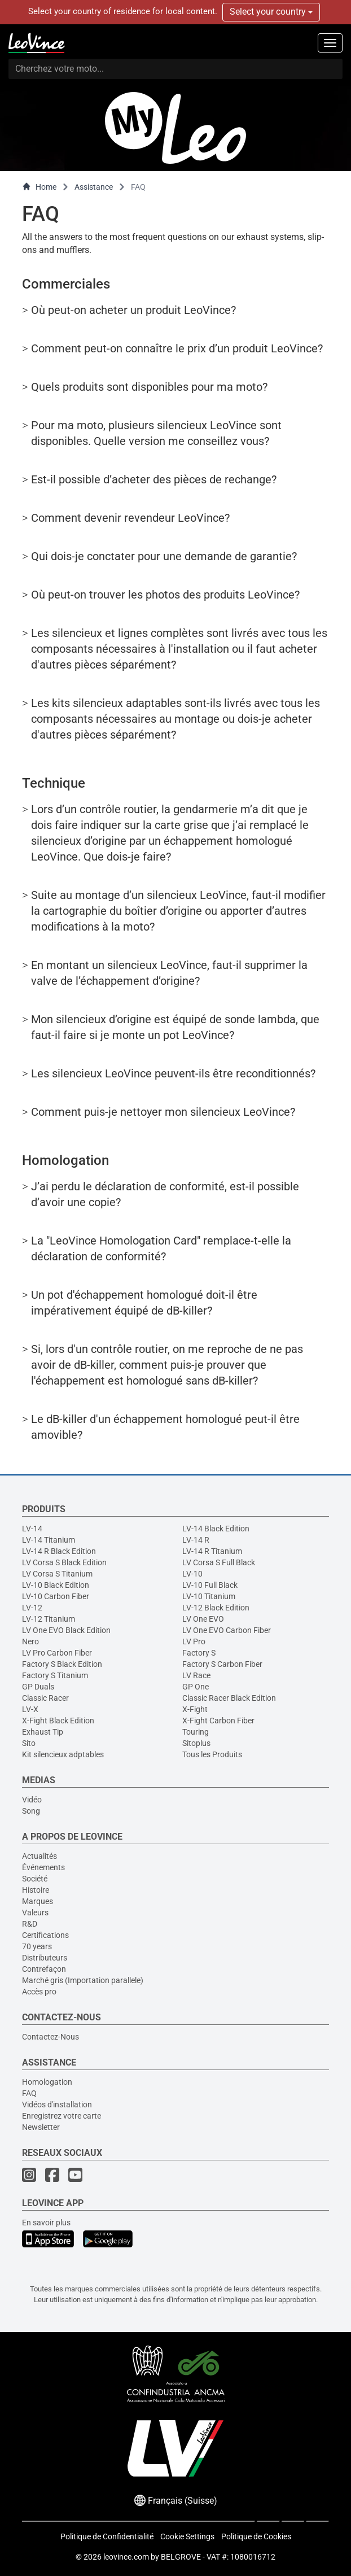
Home (39, 186)
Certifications (45, 1935)
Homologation (47, 2081)
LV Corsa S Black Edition (64, 1562)
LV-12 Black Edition (215, 1607)
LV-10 (192, 1573)
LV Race (196, 1675)
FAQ (29, 2093)
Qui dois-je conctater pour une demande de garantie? (164, 556)
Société (34, 1878)
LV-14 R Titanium (212, 1551)
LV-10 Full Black (210, 1585)
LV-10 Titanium (208, 1596)
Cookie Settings (187, 2536)
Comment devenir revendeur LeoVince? (130, 518)
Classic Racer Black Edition (229, 1697)
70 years (37, 1946)
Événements (43, 1867)
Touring (195, 1731)
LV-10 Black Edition (55, 1585)
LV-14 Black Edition (215, 1528)
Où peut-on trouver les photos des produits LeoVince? (165, 594)
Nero (30, 1641)
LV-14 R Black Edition (59, 1551)
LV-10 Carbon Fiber (55, 1596)
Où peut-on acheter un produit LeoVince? (133, 310)
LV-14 (32, 1528)
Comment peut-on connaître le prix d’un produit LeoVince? (177, 348)
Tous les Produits (212, 1754)
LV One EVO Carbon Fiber (226, 1630)
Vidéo (32, 1799)
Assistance (93, 186)
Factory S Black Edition (62, 1664)
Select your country (271, 11)
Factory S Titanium (55, 1675)
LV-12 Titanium (48, 1618)
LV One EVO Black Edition (66, 1630)
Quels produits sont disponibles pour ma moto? (149, 387)
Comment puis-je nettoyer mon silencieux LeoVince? (163, 1112)
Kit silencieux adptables (63, 1754)
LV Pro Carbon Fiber (57, 1652)
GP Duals (38, 1686)
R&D (29, 1923)
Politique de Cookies (256, 2536)
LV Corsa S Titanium (57, 1573)
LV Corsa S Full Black (218, 1562)
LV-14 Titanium (48, 1539)
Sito (29, 1743)
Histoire (35, 1889)
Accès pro (39, 1991)
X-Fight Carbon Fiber (218, 1720)
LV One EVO (203, 1618)
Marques (37, 1901)
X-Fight (195, 1709)
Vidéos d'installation (57, 2104)
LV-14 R (195, 1539)
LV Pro (193, 1641)
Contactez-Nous (50, 2036)
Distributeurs (44, 1957)
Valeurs (35, 1912)
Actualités (39, 1856)
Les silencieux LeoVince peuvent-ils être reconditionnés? (173, 1073)
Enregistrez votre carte (61, 2115)
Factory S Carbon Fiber (222, 1664)
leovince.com (126, 2556)
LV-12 (32, 1607)
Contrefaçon (44, 1969)
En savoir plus (46, 2222)
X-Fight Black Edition (58, 1720)
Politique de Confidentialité (106, 2536)
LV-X (30, 1709)
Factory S (199, 1652)
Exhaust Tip (42, 1731)
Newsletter (41, 2127)
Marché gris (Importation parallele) (82, 1980)
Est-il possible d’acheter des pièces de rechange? (154, 479)
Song (31, 1810)
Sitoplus (196, 1743)
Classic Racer (45, 1697)
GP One (195, 1686)
